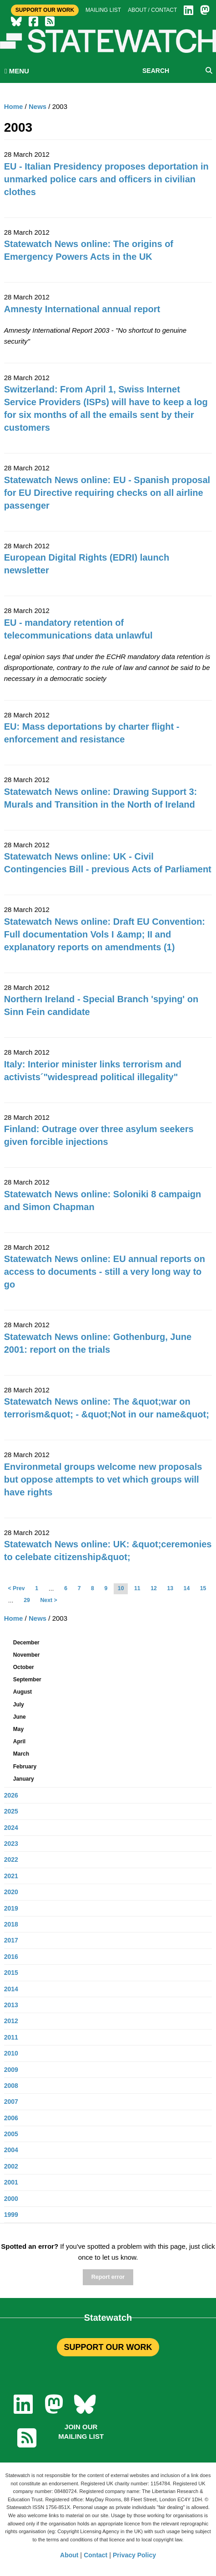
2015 (11, 1972)
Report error (108, 2277)
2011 (11, 2037)
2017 (11, 1940)
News (37, 106)
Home (13, 106)
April (19, 1741)
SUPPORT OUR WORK (107, 2347)
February (24, 1766)
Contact (95, 2555)
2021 (11, 1876)
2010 (11, 2053)
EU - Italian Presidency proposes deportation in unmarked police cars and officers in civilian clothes (106, 179)
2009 (11, 2069)
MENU (17, 71)
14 (187, 1588)
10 (121, 1588)
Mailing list (103, 10)
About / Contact (152, 10)
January (23, 1779)
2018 (11, 1924)
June (19, 1717)
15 (203, 1588)
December (26, 1642)
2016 (11, 1956)
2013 (11, 2005)
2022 (11, 1859)
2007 (11, 2101)
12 (154, 1588)
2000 (11, 2198)
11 (137, 1588)
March (21, 1754)
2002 (11, 2166)
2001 (11, 2182)
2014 (11, 1989)
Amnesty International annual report (82, 309)
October (23, 1667)
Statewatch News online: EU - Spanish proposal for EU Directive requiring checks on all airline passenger (107, 492)
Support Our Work (44, 10)
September (27, 1679)
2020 (11, 1892)
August (22, 1692)
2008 (11, 2085)
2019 (11, 1908)
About (69, 2555)
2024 (11, 1827)
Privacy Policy (134, 2555)
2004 (11, 2150)
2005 (11, 2134)
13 (170, 1588)
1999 (11, 2214)
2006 (11, 2118)
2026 (11, 1795)
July (18, 1704)
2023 (11, 1843)
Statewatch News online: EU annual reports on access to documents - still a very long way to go (104, 1271)
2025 (11, 1811)
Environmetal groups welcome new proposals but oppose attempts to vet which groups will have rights (103, 1479)
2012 (11, 2021)
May (18, 1729)
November (26, 1655)
